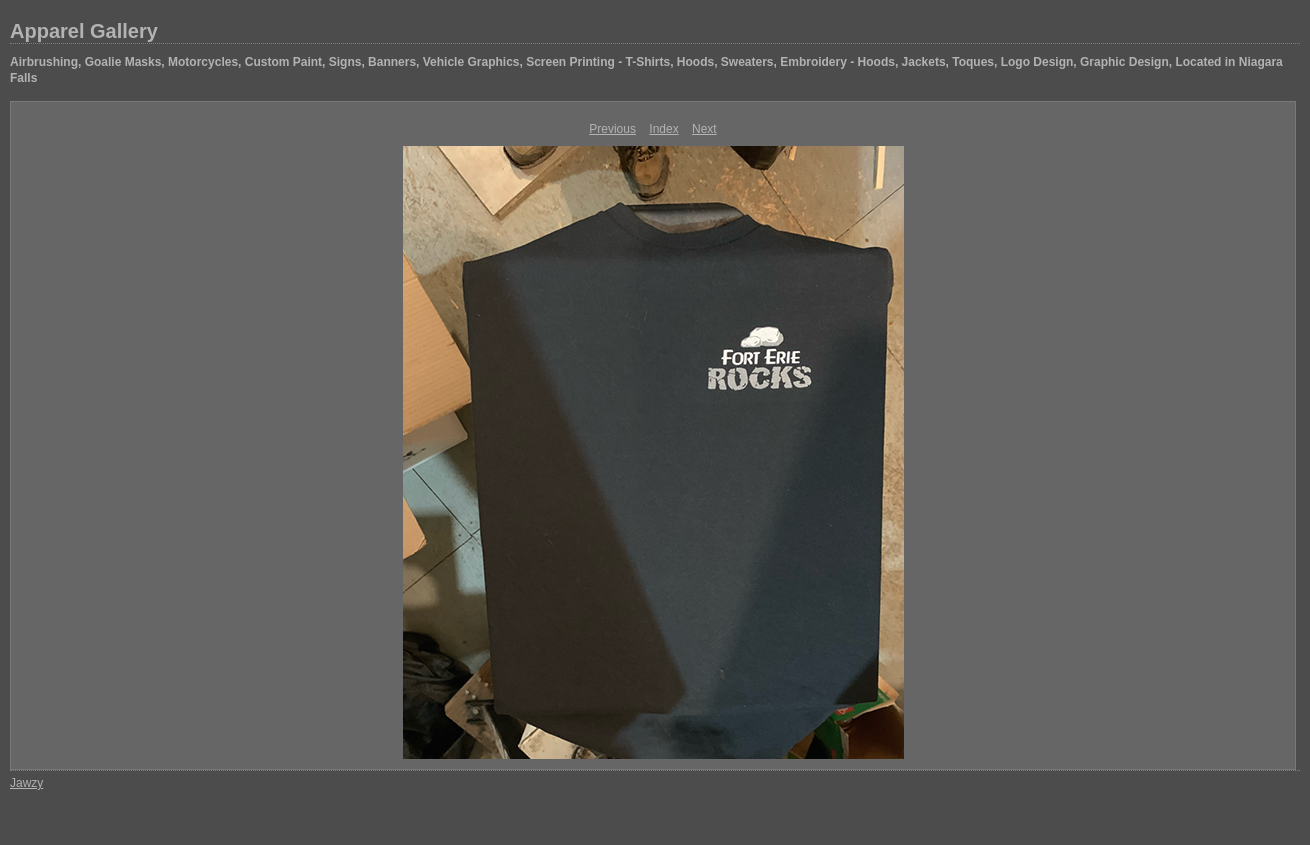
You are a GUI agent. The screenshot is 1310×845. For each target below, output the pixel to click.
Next (704, 129)
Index (663, 129)
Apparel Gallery (84, 31)
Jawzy (26, 783)
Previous (612, 129)
